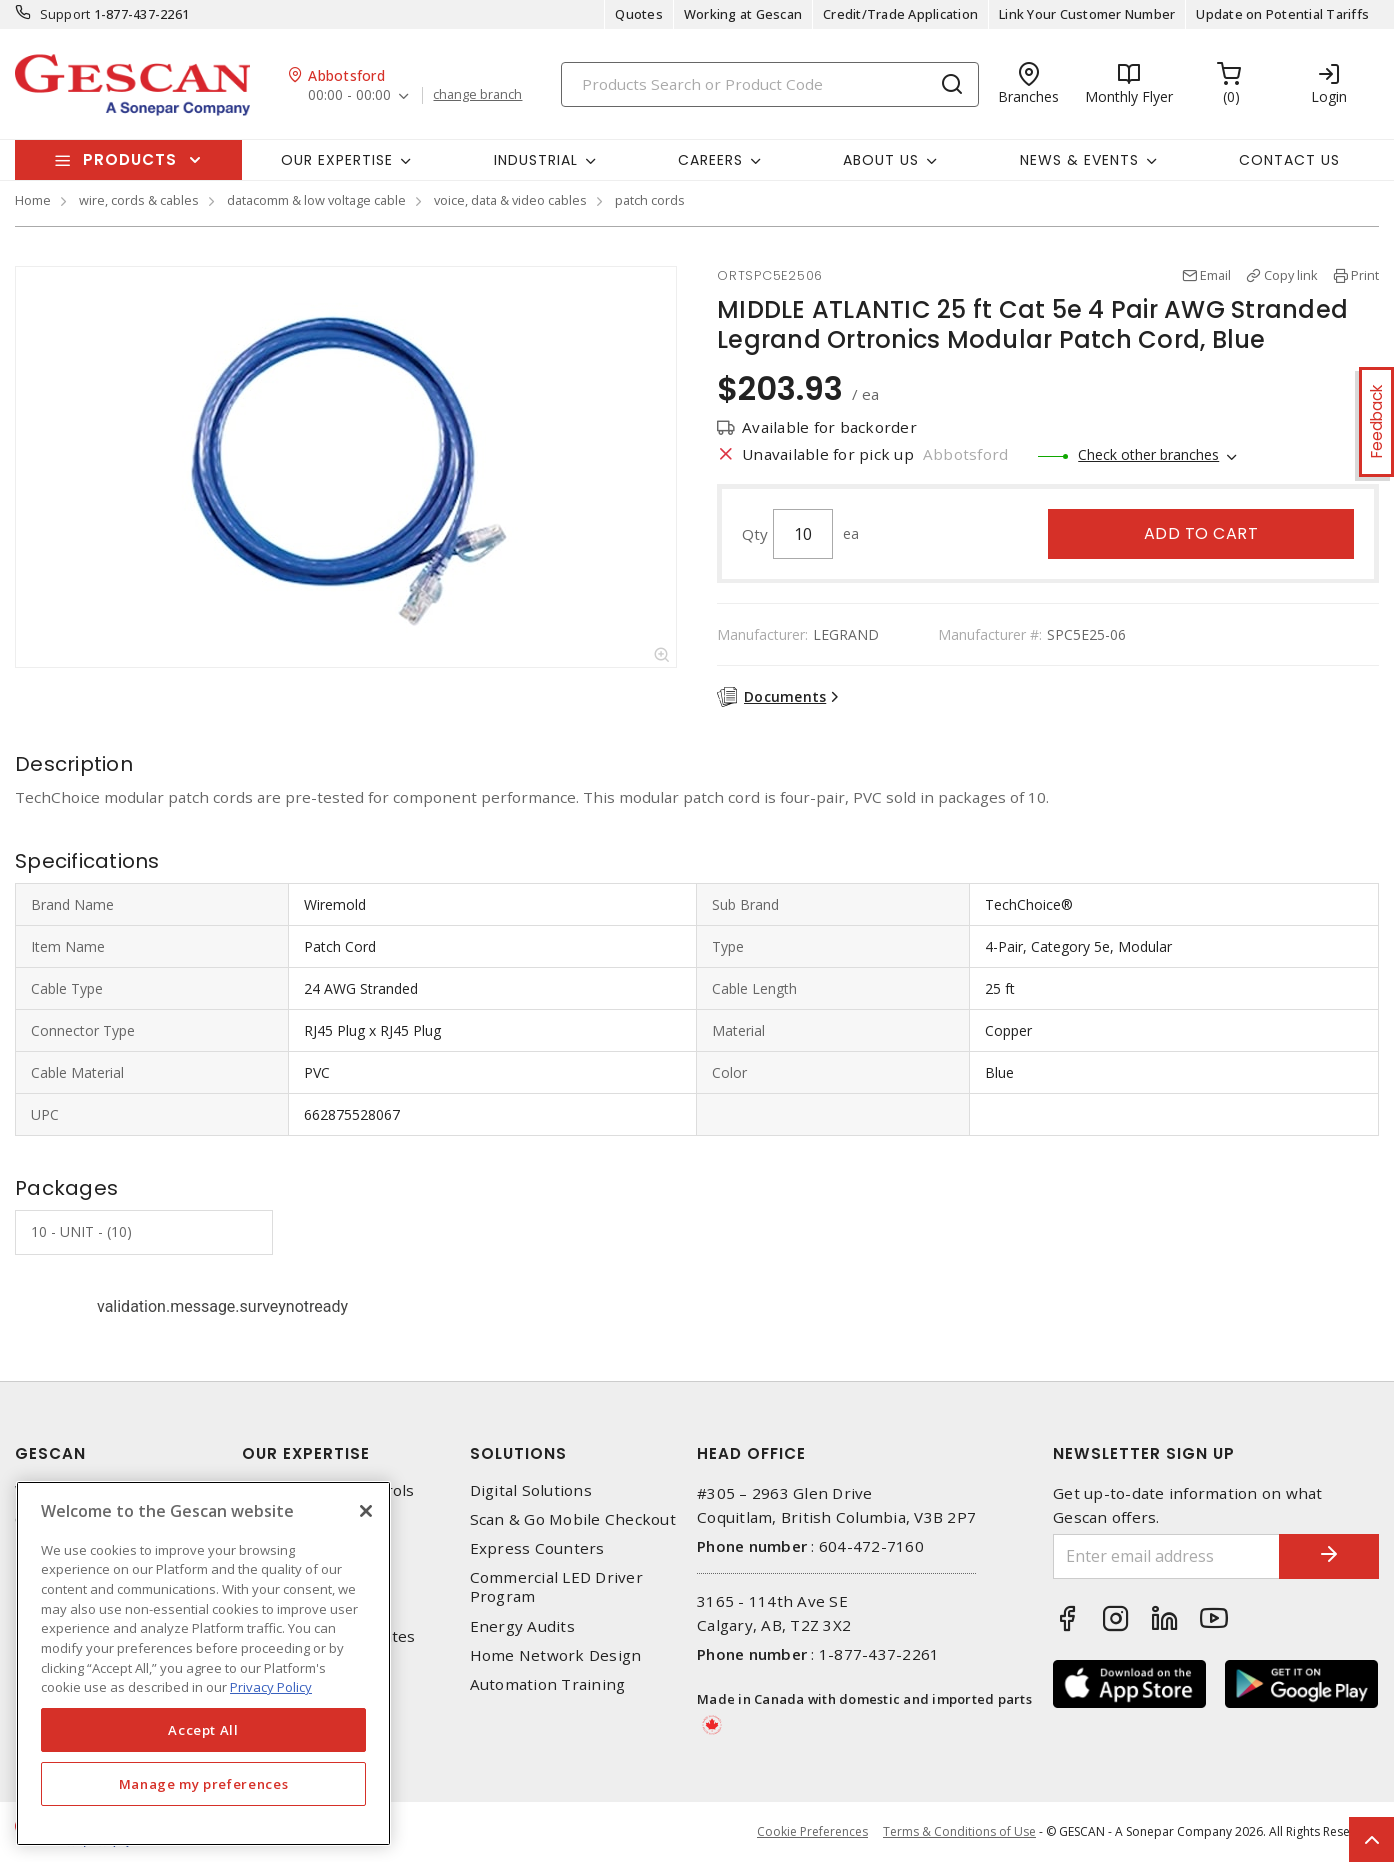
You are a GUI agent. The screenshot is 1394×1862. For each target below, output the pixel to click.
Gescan (50, 1453)
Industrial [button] (536, 160)
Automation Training (548, 1684)
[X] (366, 1511)
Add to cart (1201, 533)
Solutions (518, 1453)
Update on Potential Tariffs (1282, 14)
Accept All (203, 1730)
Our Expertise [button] (337, 160)
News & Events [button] (1079, 160)
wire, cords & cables (139, 200)
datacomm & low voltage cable (316, 200)
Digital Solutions (531, 1490)
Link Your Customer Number (1087, 14)
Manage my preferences (204, 1784)
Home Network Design (556, 1655)
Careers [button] (710, 160)
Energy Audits (522, 1626)
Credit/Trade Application (900, 14)
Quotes (639, 14)
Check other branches (1148, 454)
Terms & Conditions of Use (959, 1831)
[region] (203, 1663)
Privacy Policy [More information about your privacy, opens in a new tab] (271, 1687)
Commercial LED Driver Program (556, 1587)
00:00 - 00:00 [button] (349, 95)
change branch (477, 95)
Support (65, 14)
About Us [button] (881, 160)
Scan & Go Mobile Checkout (573, 1519)
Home (33, 200)
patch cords (650, 200)
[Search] (770, 84)
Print (1365, 275)
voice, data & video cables (510, 200)
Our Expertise (306, 1453)
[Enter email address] (1166, 1556)
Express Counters (537, 1548)
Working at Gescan (743, 14)
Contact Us (1289, 160)
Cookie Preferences (812, 1832)
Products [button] (130, 159)
